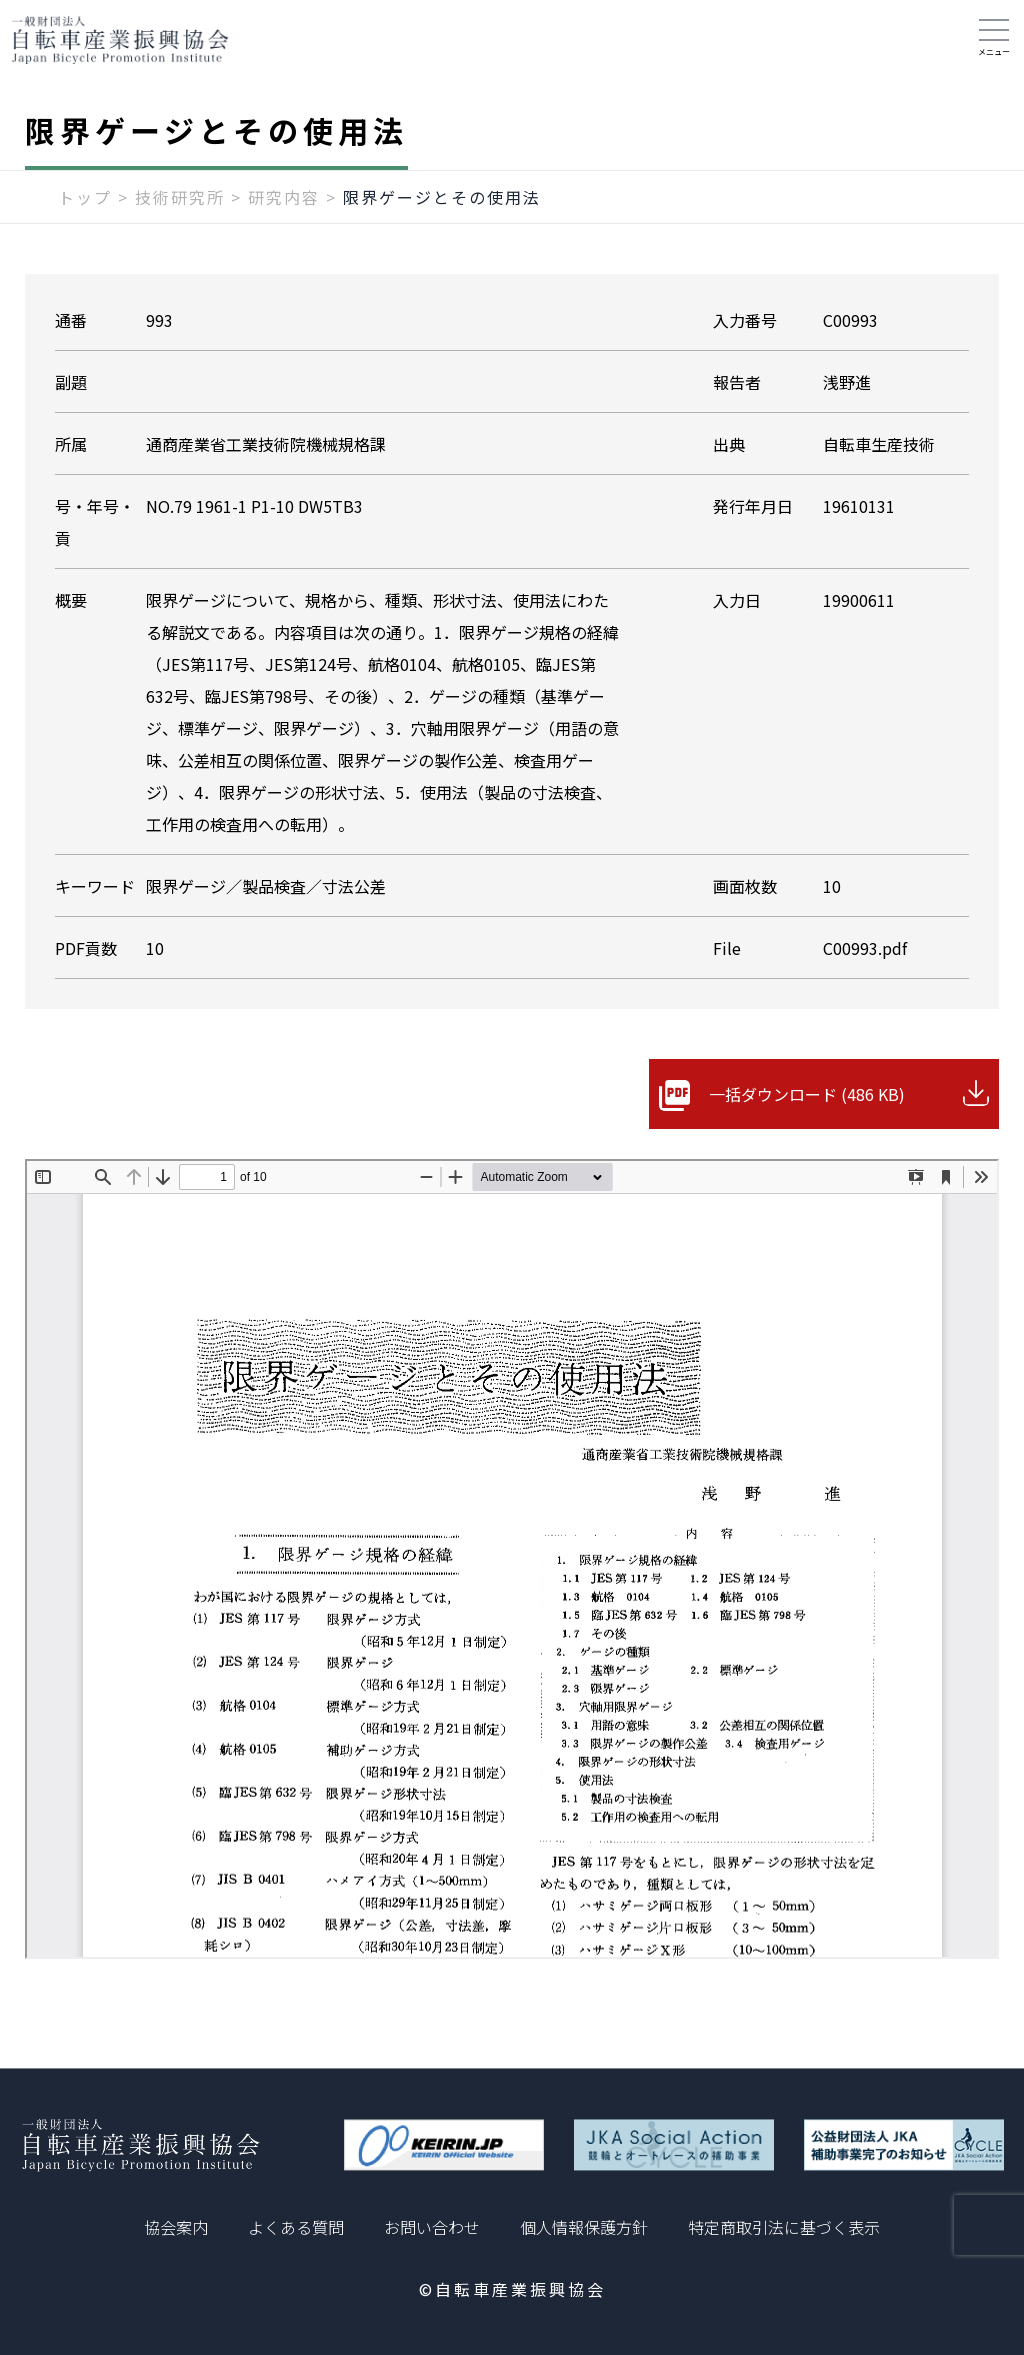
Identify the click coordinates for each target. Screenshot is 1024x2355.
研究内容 (284, 197)
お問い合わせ (432, 2227)
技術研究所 (180, 197)
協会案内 (176, 2227)
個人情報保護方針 (584, 2227)
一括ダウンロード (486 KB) (807, 1094)
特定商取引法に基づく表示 (784, 2227)
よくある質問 (296, 2227)
